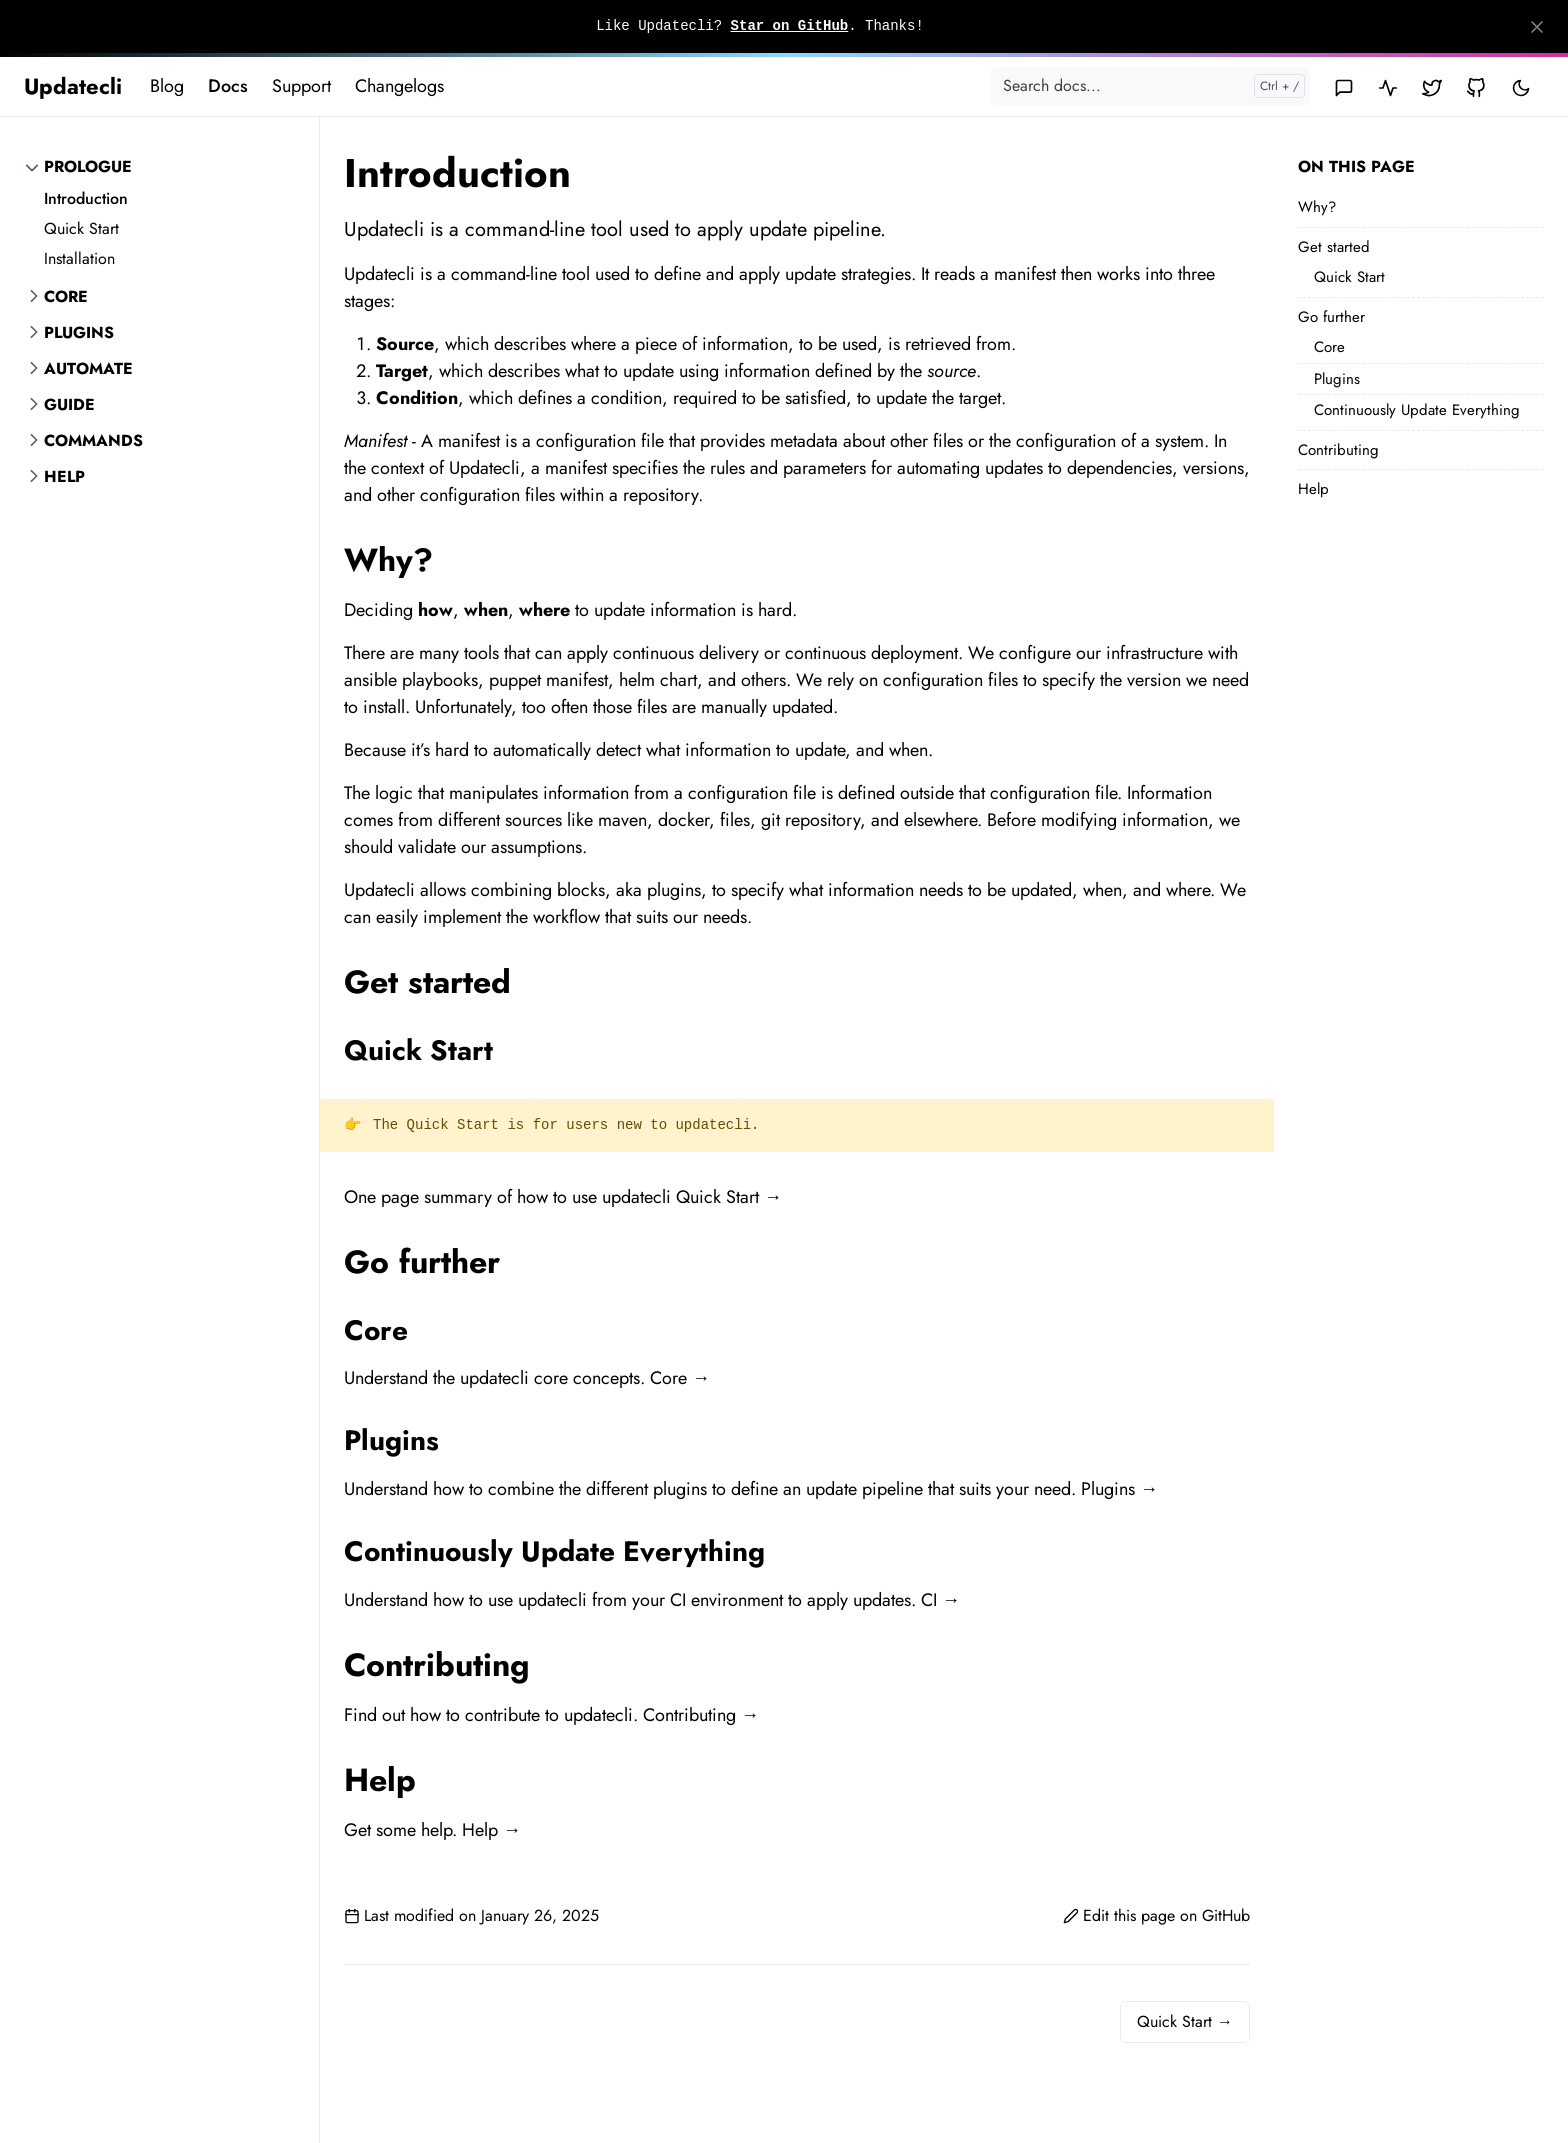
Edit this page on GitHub (1156, 1915)
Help (64, 476)
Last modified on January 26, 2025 (471, 1915)
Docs (228, 86)
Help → (491, 1830)
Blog (167, 86)
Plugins (79, 332)
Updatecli (73, 86)
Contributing (1338, 450)
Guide (69, 404)
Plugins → (1119, 1489)
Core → (680, 1378)
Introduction (86, 198)
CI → (940, 1600)
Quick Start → (729, 1197)
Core (66, 296)
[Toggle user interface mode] (1521, 86)
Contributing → (701, 1715)
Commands (93, 440)
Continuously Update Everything (1417, 410)
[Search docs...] (1150, 86)
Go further (1331, 317)
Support (301, 86)
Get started (1334, 247)
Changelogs (399, 86)
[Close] (1537, 27)
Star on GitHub (790, 26)
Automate (88, 368)
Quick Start (81, 228)
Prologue (88, 166)
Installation (79, 258)
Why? (1317, 207)
